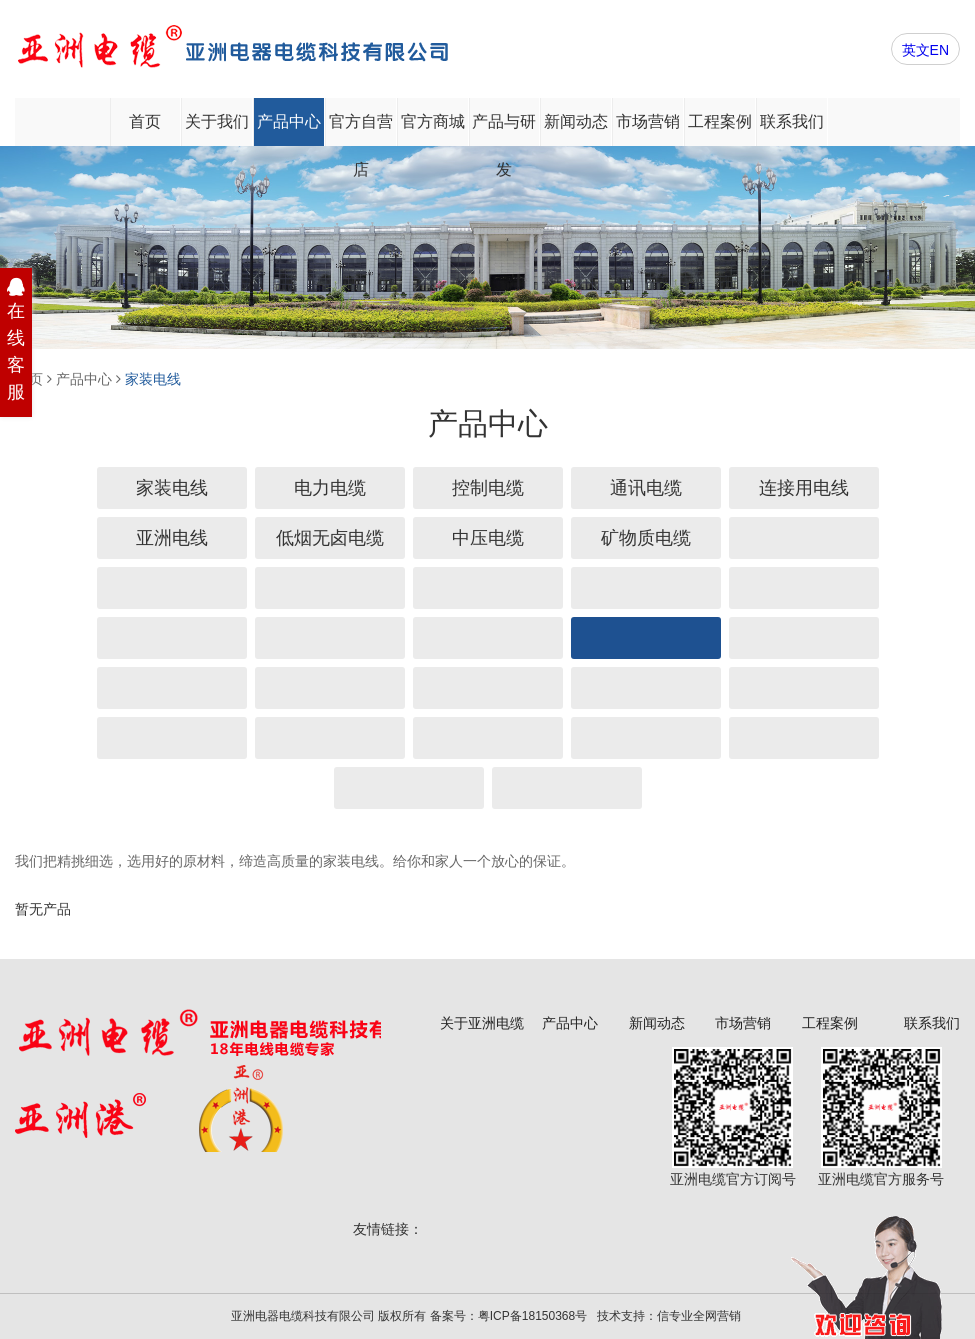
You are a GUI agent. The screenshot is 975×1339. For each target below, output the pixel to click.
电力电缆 (330, 488)
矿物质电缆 (646, 538)
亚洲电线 (172, 538)
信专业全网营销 (699, 1316)
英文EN (925, 50)
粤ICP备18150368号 (532, 1316)
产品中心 (289, 121)
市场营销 (648, 121)
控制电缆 (488, 488)
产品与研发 (504, 129)
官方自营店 (361, 129)
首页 (145, 121)
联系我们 (792, 121)
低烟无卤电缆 (330, 538)
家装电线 (153, 379)
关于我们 (217, 121)
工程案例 (720, 121)
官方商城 (433, 121)
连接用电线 (804, 488)
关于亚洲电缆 (482, 1023)
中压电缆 (488, 538)
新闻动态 (576, 121)
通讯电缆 (646, 488)
